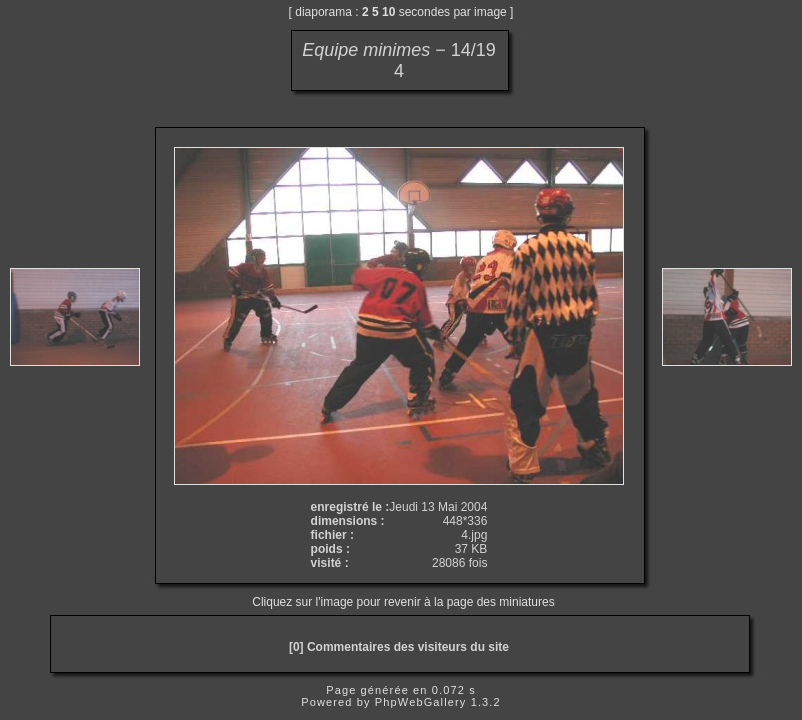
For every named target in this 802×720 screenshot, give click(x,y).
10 (388, 12)
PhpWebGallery (421, 702)
